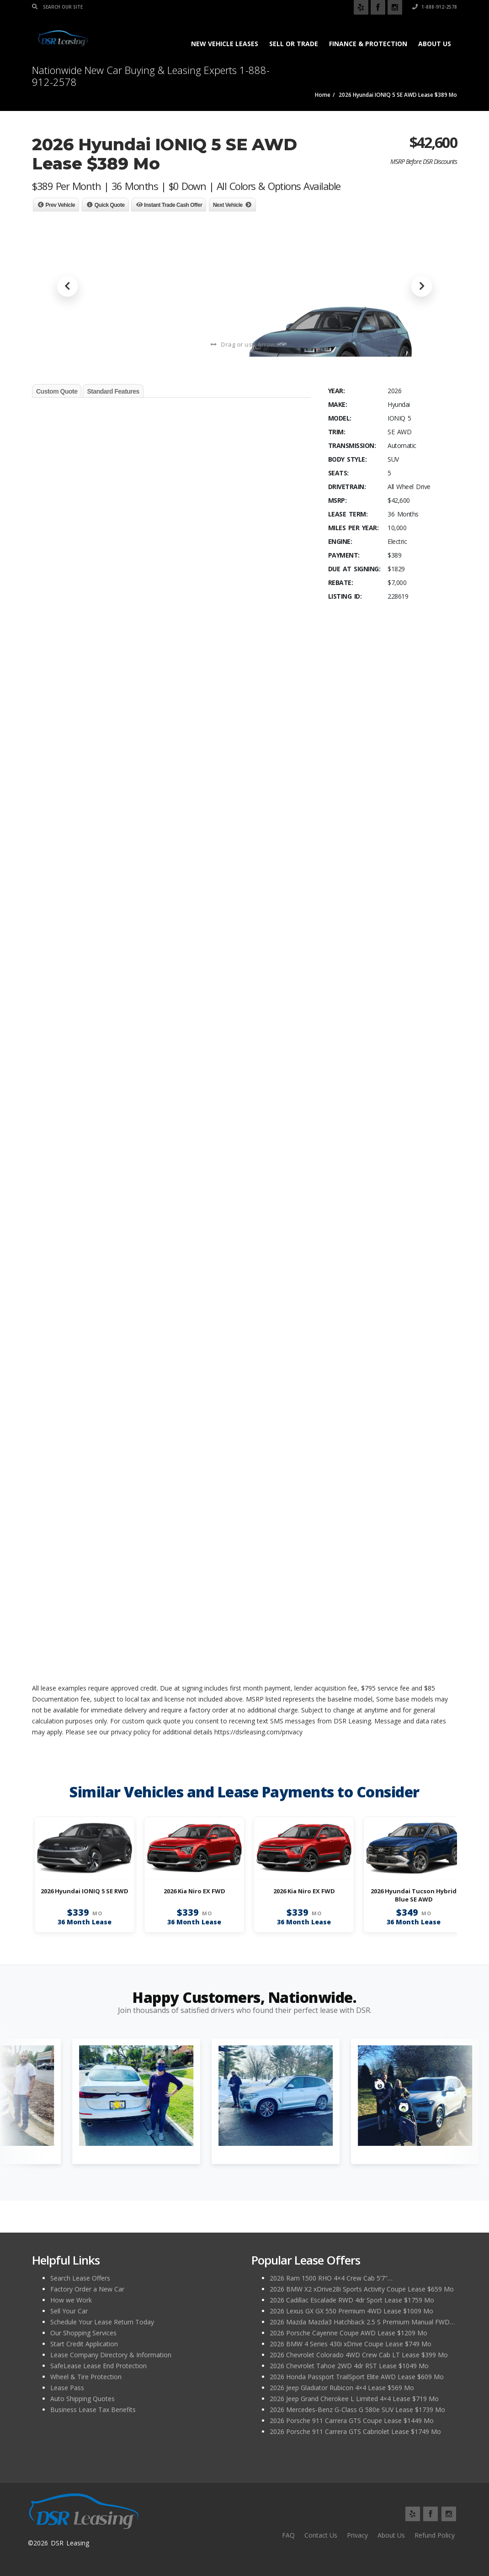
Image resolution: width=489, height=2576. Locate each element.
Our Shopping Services (83, 2332)
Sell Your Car (69, 2311)
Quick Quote (110, 205)
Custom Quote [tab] (56, 391)
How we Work (71, 2300)
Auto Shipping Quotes (82, 2398)
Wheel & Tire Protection (86, 2376)
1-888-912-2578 (434, 7)
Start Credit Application (84, 2343)
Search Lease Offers (80, 2278)
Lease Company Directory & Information (110, 2354)
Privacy (357, 2535)
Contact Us (320, 2535)
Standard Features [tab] (113, 391)
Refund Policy (435, 2535)
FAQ (288, 2535)
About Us (434, 43)
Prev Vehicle (60, 205)
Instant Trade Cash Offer (173, 205)
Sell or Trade (293, 43)
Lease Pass (67, 2387)
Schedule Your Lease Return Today (102, 2322)
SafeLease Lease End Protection (98, 2365)
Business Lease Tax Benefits (93, 2409)
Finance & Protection (368, 43)
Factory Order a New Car (87, 2289)
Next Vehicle (228, 205)
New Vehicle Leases (224, 43)
